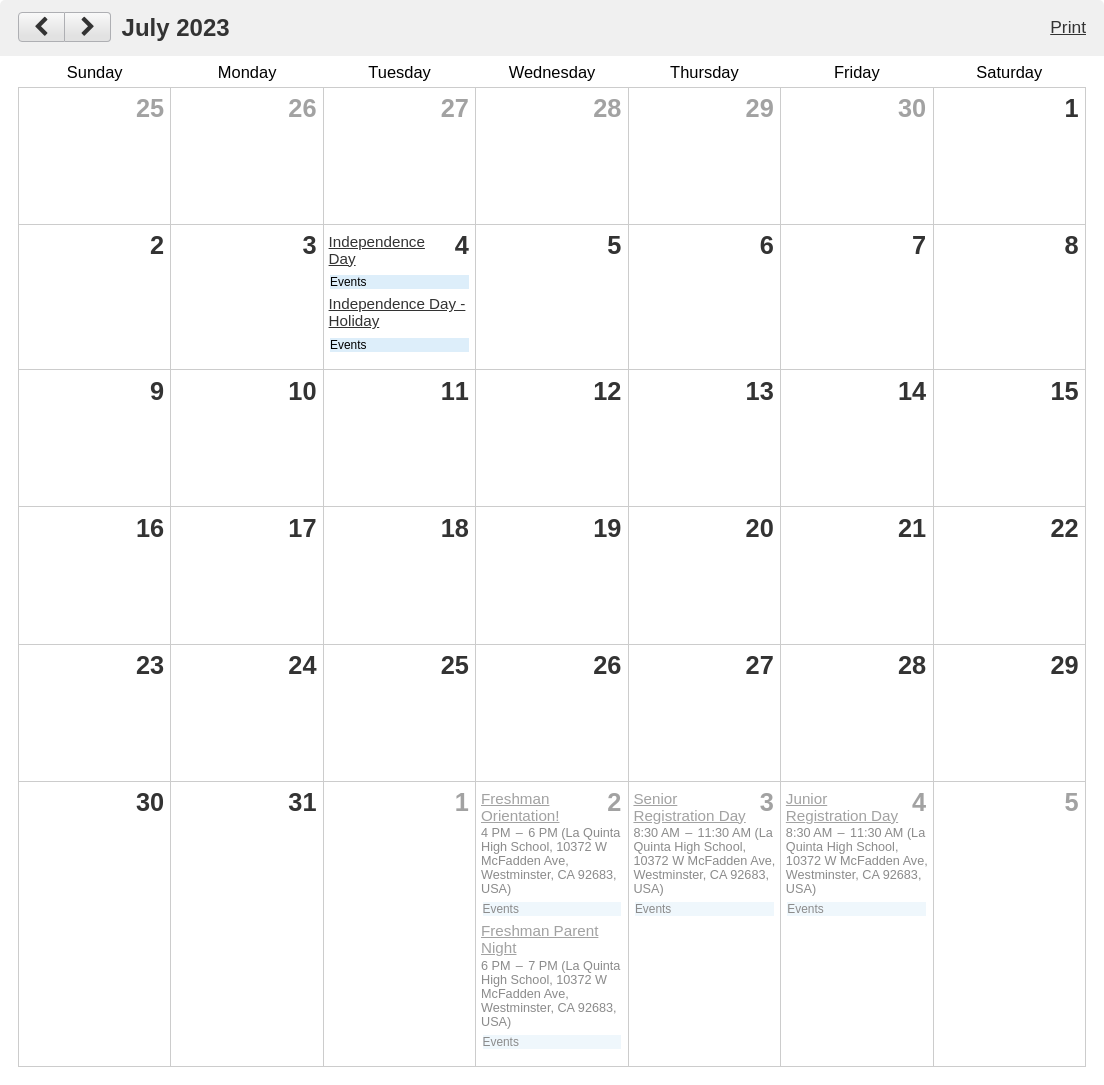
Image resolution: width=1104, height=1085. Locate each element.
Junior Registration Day (842, 807)
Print (1068, 27)
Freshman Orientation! (520, 807)
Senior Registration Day (689, 807)
